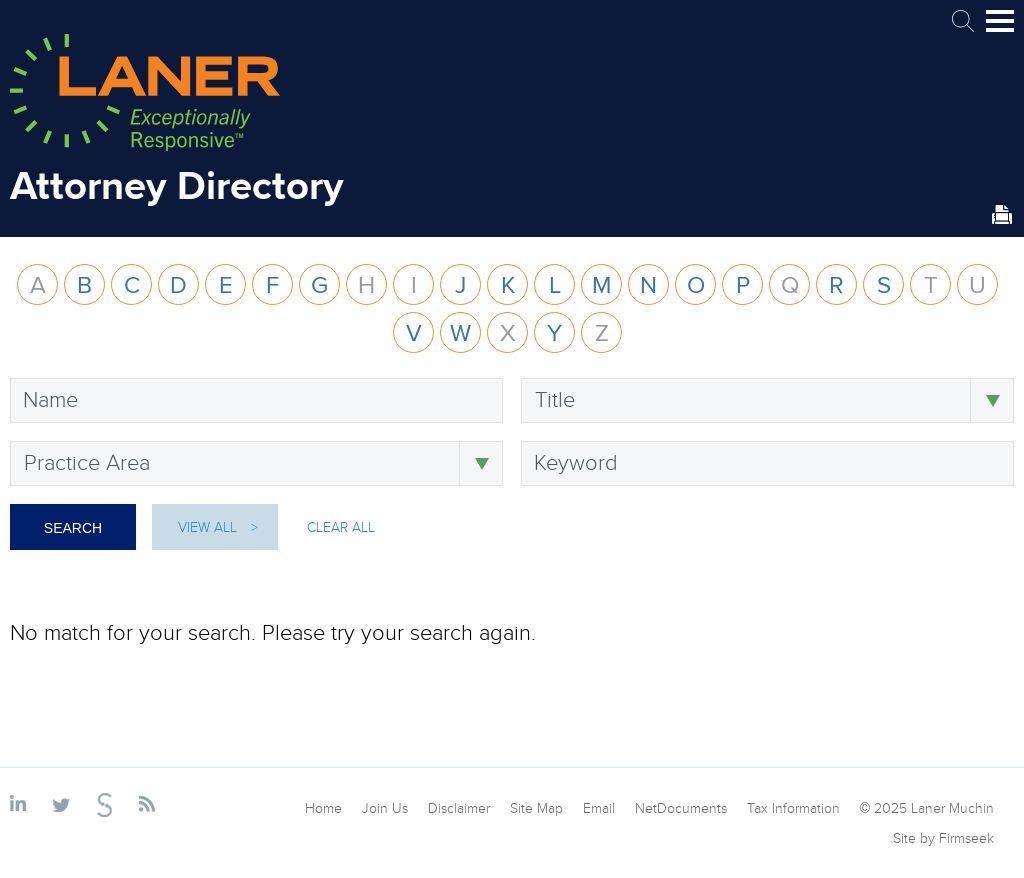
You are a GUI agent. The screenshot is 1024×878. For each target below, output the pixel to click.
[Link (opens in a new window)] (21, 805)
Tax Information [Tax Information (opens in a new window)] (793, 808)
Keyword (576, 462)
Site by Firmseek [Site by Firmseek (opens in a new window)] (943, 838)
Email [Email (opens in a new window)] (599, 808)
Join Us (385, 808)
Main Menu (1000, 29)
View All (207, 527)
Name (50, 399)
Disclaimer (459, 808)
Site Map (536, 808)
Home (323, 808)
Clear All (341, 527)
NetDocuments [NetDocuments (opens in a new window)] (681, 808)
